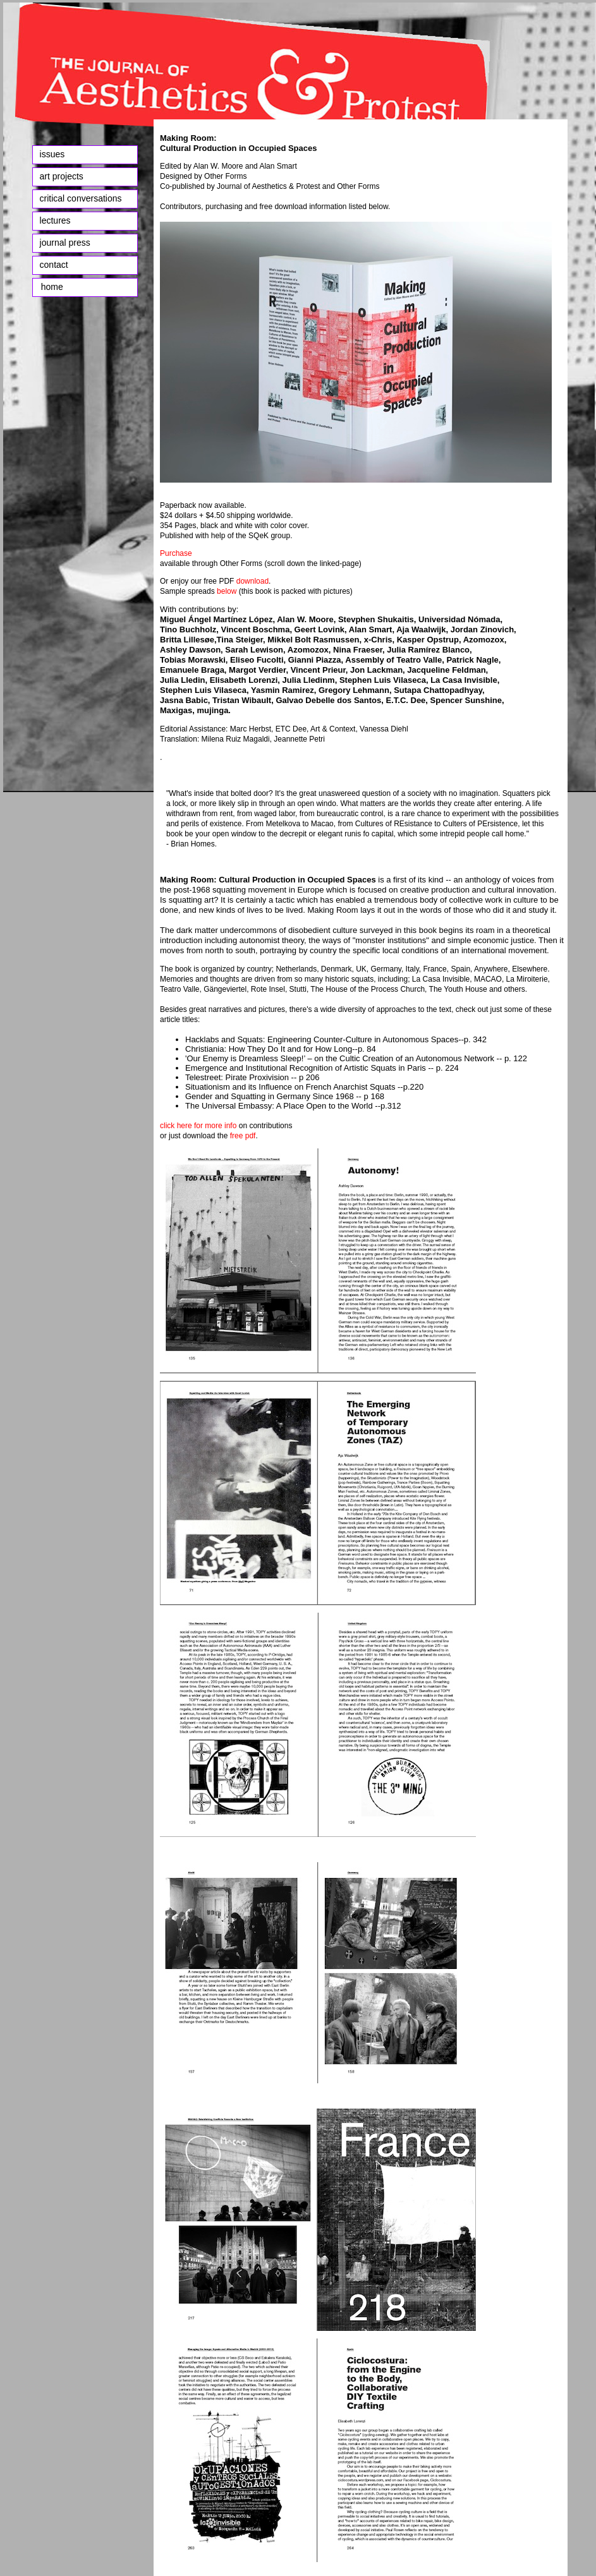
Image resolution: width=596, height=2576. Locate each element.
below (226, 591)
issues (52, 154)
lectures (55, 220)
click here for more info (198, 1125)
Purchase (176, 553)
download (251, 581)
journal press (65, 243)
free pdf (241, 1135)
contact (54, 265)
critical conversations (81, 198)
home (49, 287)
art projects (61, 176)
